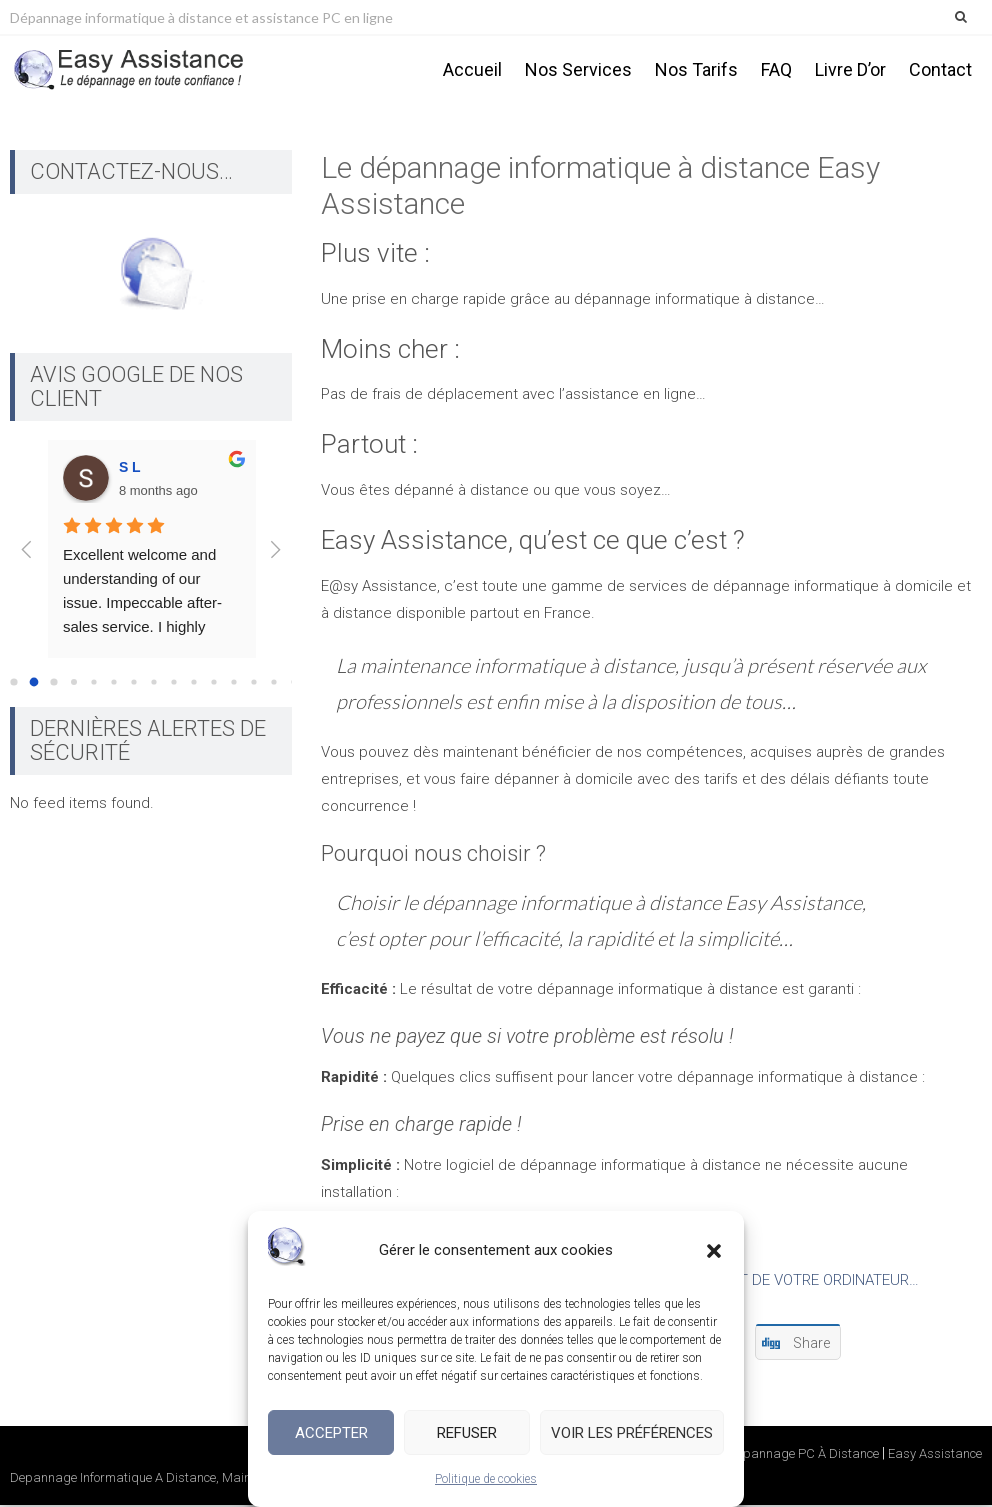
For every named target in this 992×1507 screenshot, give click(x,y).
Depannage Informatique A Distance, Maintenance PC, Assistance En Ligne (222, 1480)
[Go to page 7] (153, 685)
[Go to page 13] (273, 685)
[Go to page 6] (133, 685)
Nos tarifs (696, 69)
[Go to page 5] (113, 685)
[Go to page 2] (53, 685)
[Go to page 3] (74, 685)
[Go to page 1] (34, 685)
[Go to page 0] (13, 685)
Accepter (331, 1433)
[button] (714, 1251)
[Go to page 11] (233, 685)
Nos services (578, 69)
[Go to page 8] (173, 685)
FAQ (776, 69)
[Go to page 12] (253, 685)
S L (130, 470)
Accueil (472, 69)
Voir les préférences (632, 1433)
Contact (940, 69)
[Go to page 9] (193, 685)
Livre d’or (850, 69)
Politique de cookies (486, 1479)
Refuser (467, 1433)
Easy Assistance (935, 1456)
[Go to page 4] (93, 685)
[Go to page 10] (213, 685)
